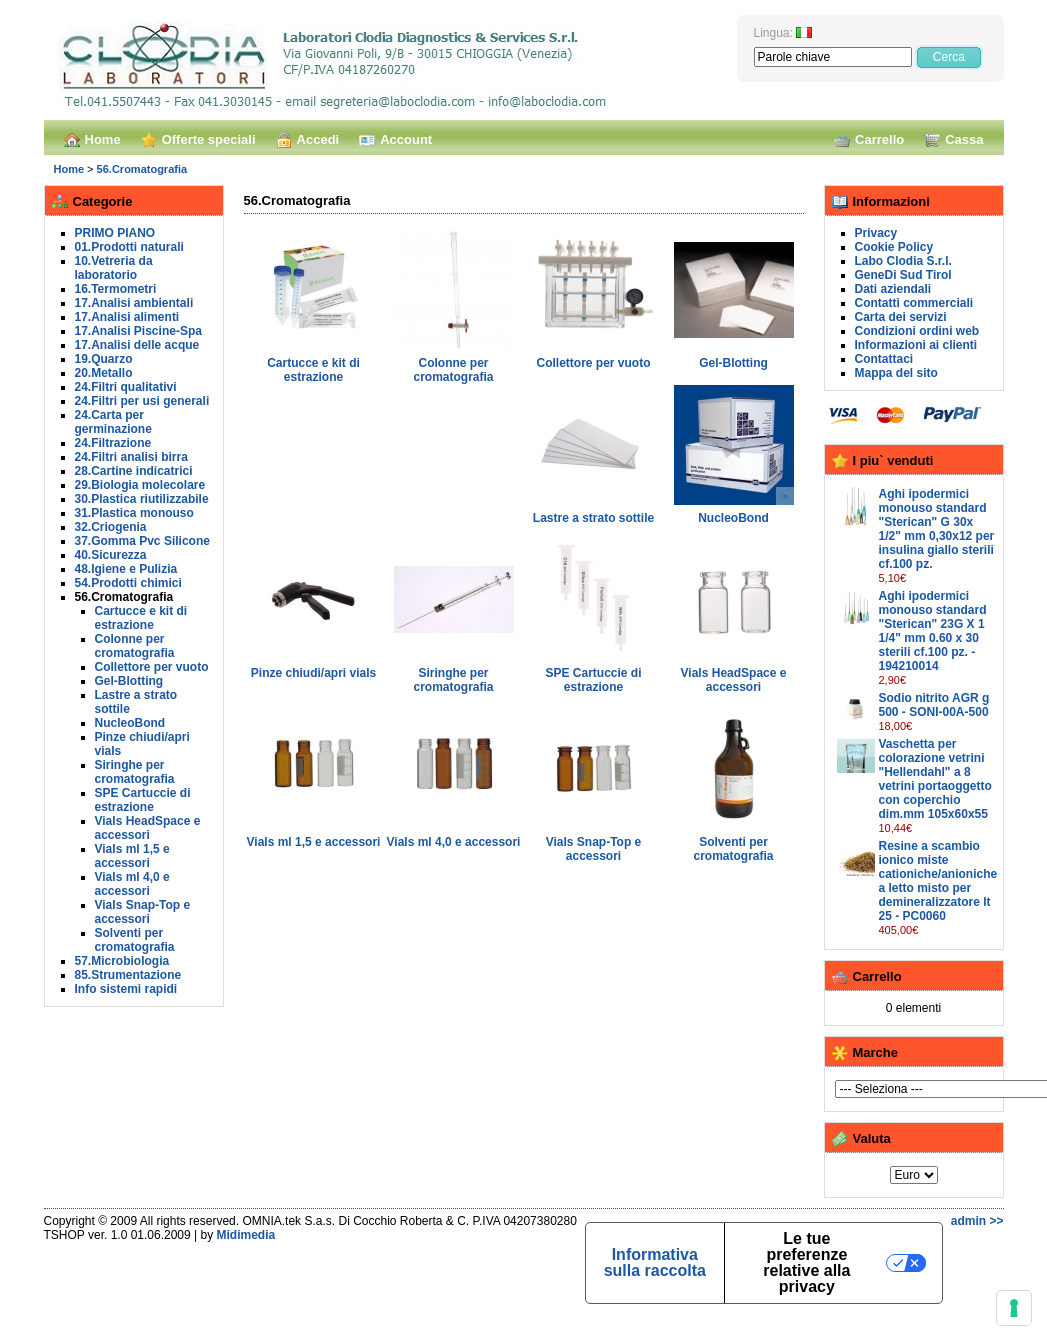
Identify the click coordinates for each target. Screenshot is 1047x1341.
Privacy (876, 233)
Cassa (953, 140)
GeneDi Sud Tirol (903, 275)
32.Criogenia (111, 527)
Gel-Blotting (129, 681)
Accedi (308, 140)
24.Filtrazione (113, 443)
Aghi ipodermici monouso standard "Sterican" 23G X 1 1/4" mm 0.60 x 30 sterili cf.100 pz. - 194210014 (933, 631)
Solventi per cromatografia (135, 940)
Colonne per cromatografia (135, 646)
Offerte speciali (198, 140)
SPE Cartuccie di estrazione (143, 800)
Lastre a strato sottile (593, 518)
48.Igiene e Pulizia (126, 569)
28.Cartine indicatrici (134, 471)
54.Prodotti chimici (128, 583)
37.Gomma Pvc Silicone (142, 541)
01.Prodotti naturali (129, 247)
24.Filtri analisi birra (131, 457)
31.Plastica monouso (134, 513)
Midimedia (246, 1235)
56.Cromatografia (142, 169)
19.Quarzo (104, 359)
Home (92, 140)
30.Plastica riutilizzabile (142, 499)
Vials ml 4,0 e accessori (132, 884)
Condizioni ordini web (917, 331)
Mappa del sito (896, 373)
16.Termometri (116, 289)
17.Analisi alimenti (127, 317)
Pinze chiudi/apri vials (313, 673)
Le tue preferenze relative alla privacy (806, 1262)
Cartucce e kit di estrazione (141, 618)
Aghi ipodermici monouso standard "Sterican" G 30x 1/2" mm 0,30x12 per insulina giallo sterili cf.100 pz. (937, 529)
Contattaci (884, 359)
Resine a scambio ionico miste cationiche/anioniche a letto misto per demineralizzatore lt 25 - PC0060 (938, 881)
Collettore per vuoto (152, 667)
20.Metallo (104, 373)
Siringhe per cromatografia (135, 772)
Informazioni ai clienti (916, 345)
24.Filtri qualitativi (126, 387)
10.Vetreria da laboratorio (114, 268)
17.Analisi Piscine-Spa (138, 331)
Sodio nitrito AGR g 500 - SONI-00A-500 (934, 705)
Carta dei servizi (901, 317)
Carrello (869, 140)
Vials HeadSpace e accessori (148, 828)
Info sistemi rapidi (126, 989)
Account (395, 140)
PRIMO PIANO (115, 233)
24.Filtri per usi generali (142, 401)
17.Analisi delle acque (137, 345)
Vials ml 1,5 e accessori (132, 856)
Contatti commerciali (914, 303)
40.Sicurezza (111, 555)
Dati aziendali (893, 289)
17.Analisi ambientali (134, 303)
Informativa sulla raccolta (655, 1262)
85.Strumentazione (128, 975)
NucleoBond (130, 723)
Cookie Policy (894, 247)
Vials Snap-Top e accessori (143, 912)
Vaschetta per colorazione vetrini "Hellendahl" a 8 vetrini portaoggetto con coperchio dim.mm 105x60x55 (935, 779)
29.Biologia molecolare (140, 485)
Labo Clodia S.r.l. (903, 261)
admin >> (977, 1221)
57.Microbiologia (122, 961)
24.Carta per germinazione (113, 422)
